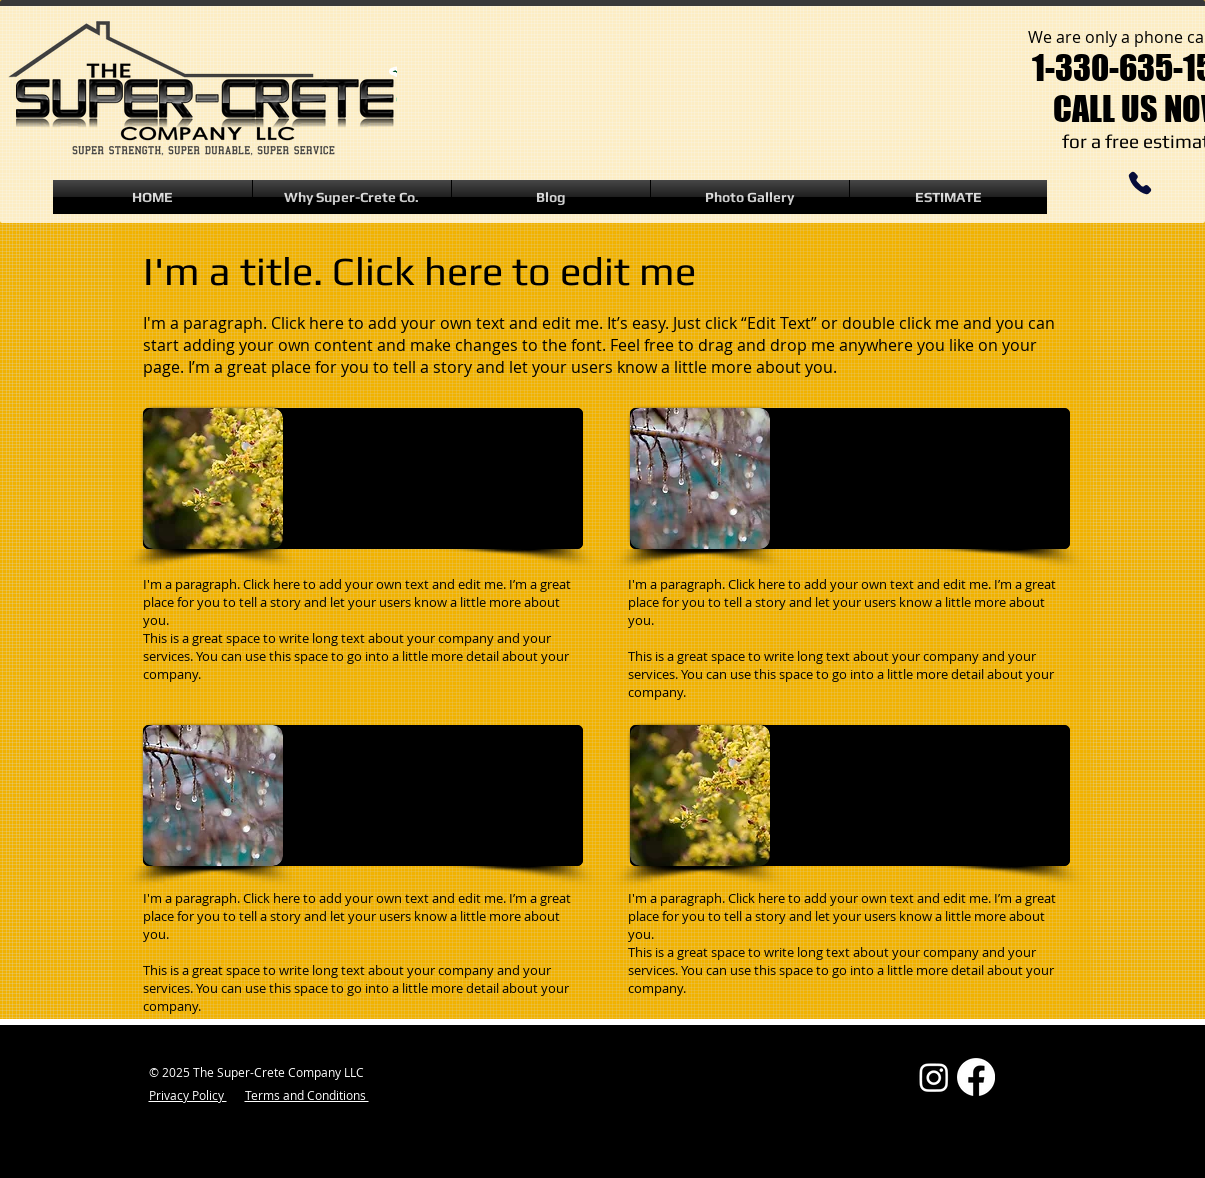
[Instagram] (934, 1077)
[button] (750, 197)
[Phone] (1140, 183)
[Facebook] (976, 1077)
